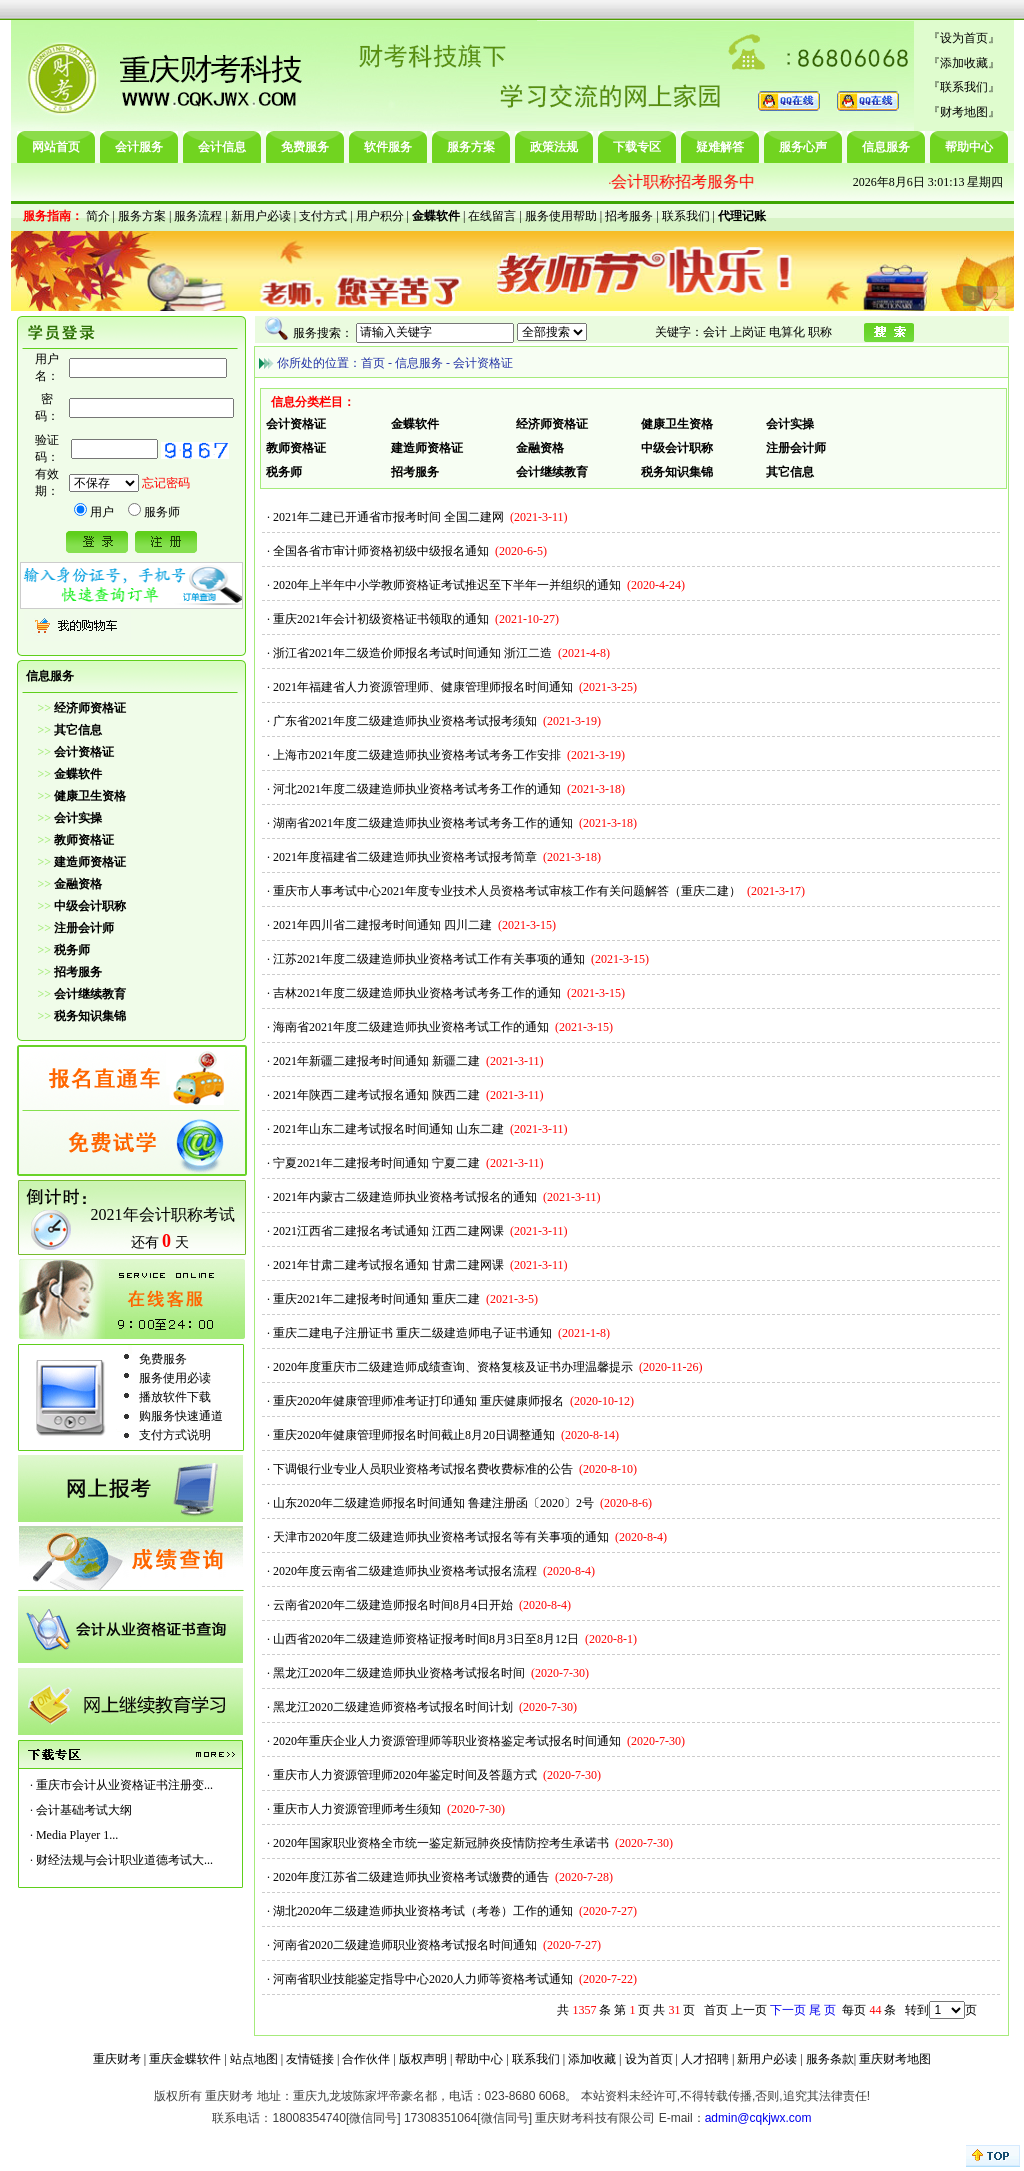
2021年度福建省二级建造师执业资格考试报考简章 (405, 857)
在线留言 (492, 216)
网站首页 (56, 147)
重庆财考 (117, 2059)
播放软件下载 (175, 1397)
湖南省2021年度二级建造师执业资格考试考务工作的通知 (423, 823)
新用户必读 (261, 216)
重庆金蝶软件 (185, 2059)
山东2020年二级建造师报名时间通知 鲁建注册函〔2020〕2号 (433, 1503)
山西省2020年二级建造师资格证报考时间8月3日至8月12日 (426, 1639)
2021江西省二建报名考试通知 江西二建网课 (388, 1231)
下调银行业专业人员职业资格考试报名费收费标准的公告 (423, 1469)
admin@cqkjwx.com (758, 2118)
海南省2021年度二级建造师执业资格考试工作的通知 (411, 1027)
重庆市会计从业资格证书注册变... (124, 1785)
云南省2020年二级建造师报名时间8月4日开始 (393, 1605)
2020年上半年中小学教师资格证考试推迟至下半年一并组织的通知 (447, 585)
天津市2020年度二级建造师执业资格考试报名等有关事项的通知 (441, 1537)
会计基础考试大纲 (84, 1810)
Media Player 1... (77, 1835)
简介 (98, 216)
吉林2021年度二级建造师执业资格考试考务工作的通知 (417, 993)
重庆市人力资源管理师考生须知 (357, 1809)
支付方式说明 (175, 1435)
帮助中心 (969, 147)
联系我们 (964, 87)
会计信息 (222, 147)
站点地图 (254, 2059)
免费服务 (305, 147)
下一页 (788, 2010)
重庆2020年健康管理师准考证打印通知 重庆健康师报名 (418, 1401)
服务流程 (198, 216)
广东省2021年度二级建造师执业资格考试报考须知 (405, 721)
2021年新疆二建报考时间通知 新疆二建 (376, 1061)
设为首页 (964, 38)
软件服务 (388, 147)
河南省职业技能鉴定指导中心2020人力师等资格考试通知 (423, 1979)
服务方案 (471, 147)
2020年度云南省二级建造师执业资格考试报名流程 (405, 1571)
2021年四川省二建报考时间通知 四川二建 (382, 925)
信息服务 (886, 147)
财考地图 (964, 112)
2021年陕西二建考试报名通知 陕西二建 (376, 1095)
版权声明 (423, 2059)
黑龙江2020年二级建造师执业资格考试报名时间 (399, 1673)
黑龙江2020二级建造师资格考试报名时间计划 (393, 1707)
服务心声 (803, 147)
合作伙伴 (366, 2059)
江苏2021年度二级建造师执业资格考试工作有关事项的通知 (429, 959)
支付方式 (323, 216)
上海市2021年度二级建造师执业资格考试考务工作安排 (417, 755)
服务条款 (830, 2059)
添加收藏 (964, 63)
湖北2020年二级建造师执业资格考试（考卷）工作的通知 (423, 1911)
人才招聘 (705, 2059)
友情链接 (310, 2059)
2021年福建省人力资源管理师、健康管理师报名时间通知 (423, 687)
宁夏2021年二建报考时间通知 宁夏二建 (376, 1163)
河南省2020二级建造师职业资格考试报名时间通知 (405, 1945)
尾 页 (822, 2010)
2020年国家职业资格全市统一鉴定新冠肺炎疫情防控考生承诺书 (441, 1843)
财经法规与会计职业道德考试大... (124, 1860)
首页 (373, 363)
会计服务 (139, 147)
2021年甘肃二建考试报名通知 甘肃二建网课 (388, 1265)
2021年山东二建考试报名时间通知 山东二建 (388, 1129)
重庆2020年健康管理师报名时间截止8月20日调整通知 (414, 1435)
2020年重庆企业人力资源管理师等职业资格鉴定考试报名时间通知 (447, 1741)
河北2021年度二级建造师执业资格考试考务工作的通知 (417, 789)
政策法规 (554, 147)
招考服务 (629, 216)
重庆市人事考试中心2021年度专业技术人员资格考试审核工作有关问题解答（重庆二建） (507, 891)
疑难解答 (720, 147)
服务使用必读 (175, 1378)
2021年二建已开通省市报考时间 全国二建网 (388, 517)
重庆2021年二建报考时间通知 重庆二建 (376, 1299)
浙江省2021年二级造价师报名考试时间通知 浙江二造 (412, 653)
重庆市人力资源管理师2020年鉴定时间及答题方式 (405, 1775)
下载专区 (637, 147)
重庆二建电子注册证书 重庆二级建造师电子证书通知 (412, 1333)
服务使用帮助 (561, 216)
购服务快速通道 (181, 1416)
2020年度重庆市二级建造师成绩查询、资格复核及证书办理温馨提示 (453, 1367)
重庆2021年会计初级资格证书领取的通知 (381, 619)
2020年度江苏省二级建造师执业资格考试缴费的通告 (411, 1877)
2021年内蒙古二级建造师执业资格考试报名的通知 (405, 1197)
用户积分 (380, 216)
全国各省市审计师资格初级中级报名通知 (381, 551)
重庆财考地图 (895, 2059)
